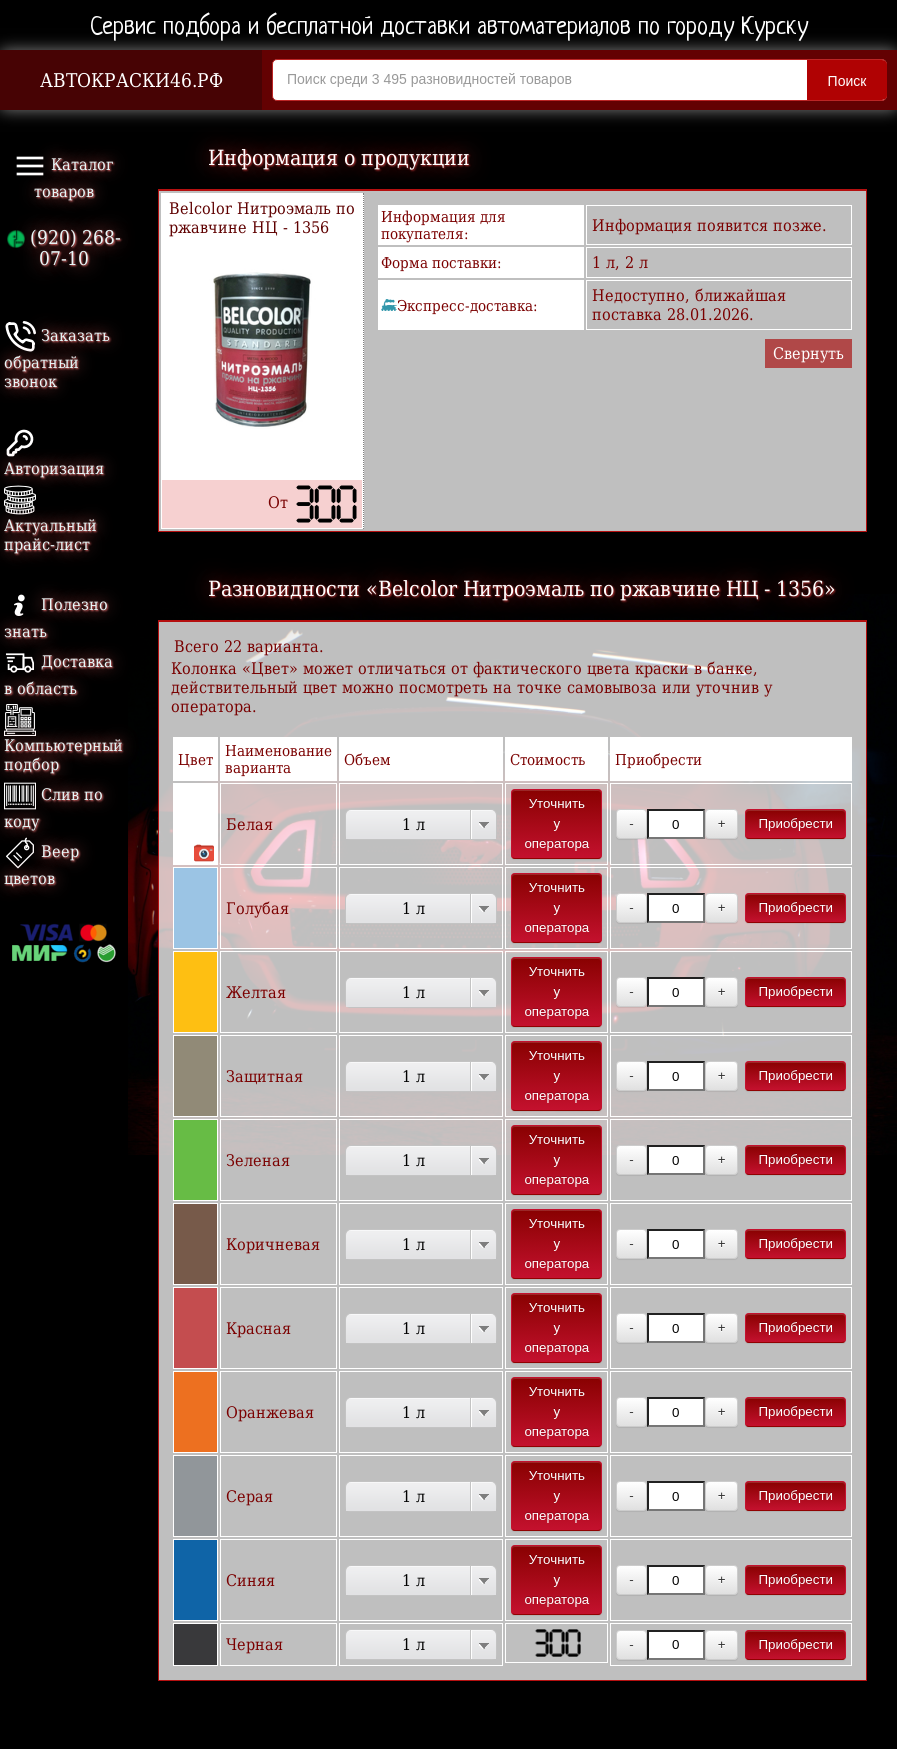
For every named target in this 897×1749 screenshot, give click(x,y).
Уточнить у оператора (556, 823)
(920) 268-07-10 (64, 248)
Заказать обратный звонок (57, 358)
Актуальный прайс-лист (50, 521)
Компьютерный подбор (63, 741)
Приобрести (795, 823)
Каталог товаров (64, 175)
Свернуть (808, 353)
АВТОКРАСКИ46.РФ (131, 80)
